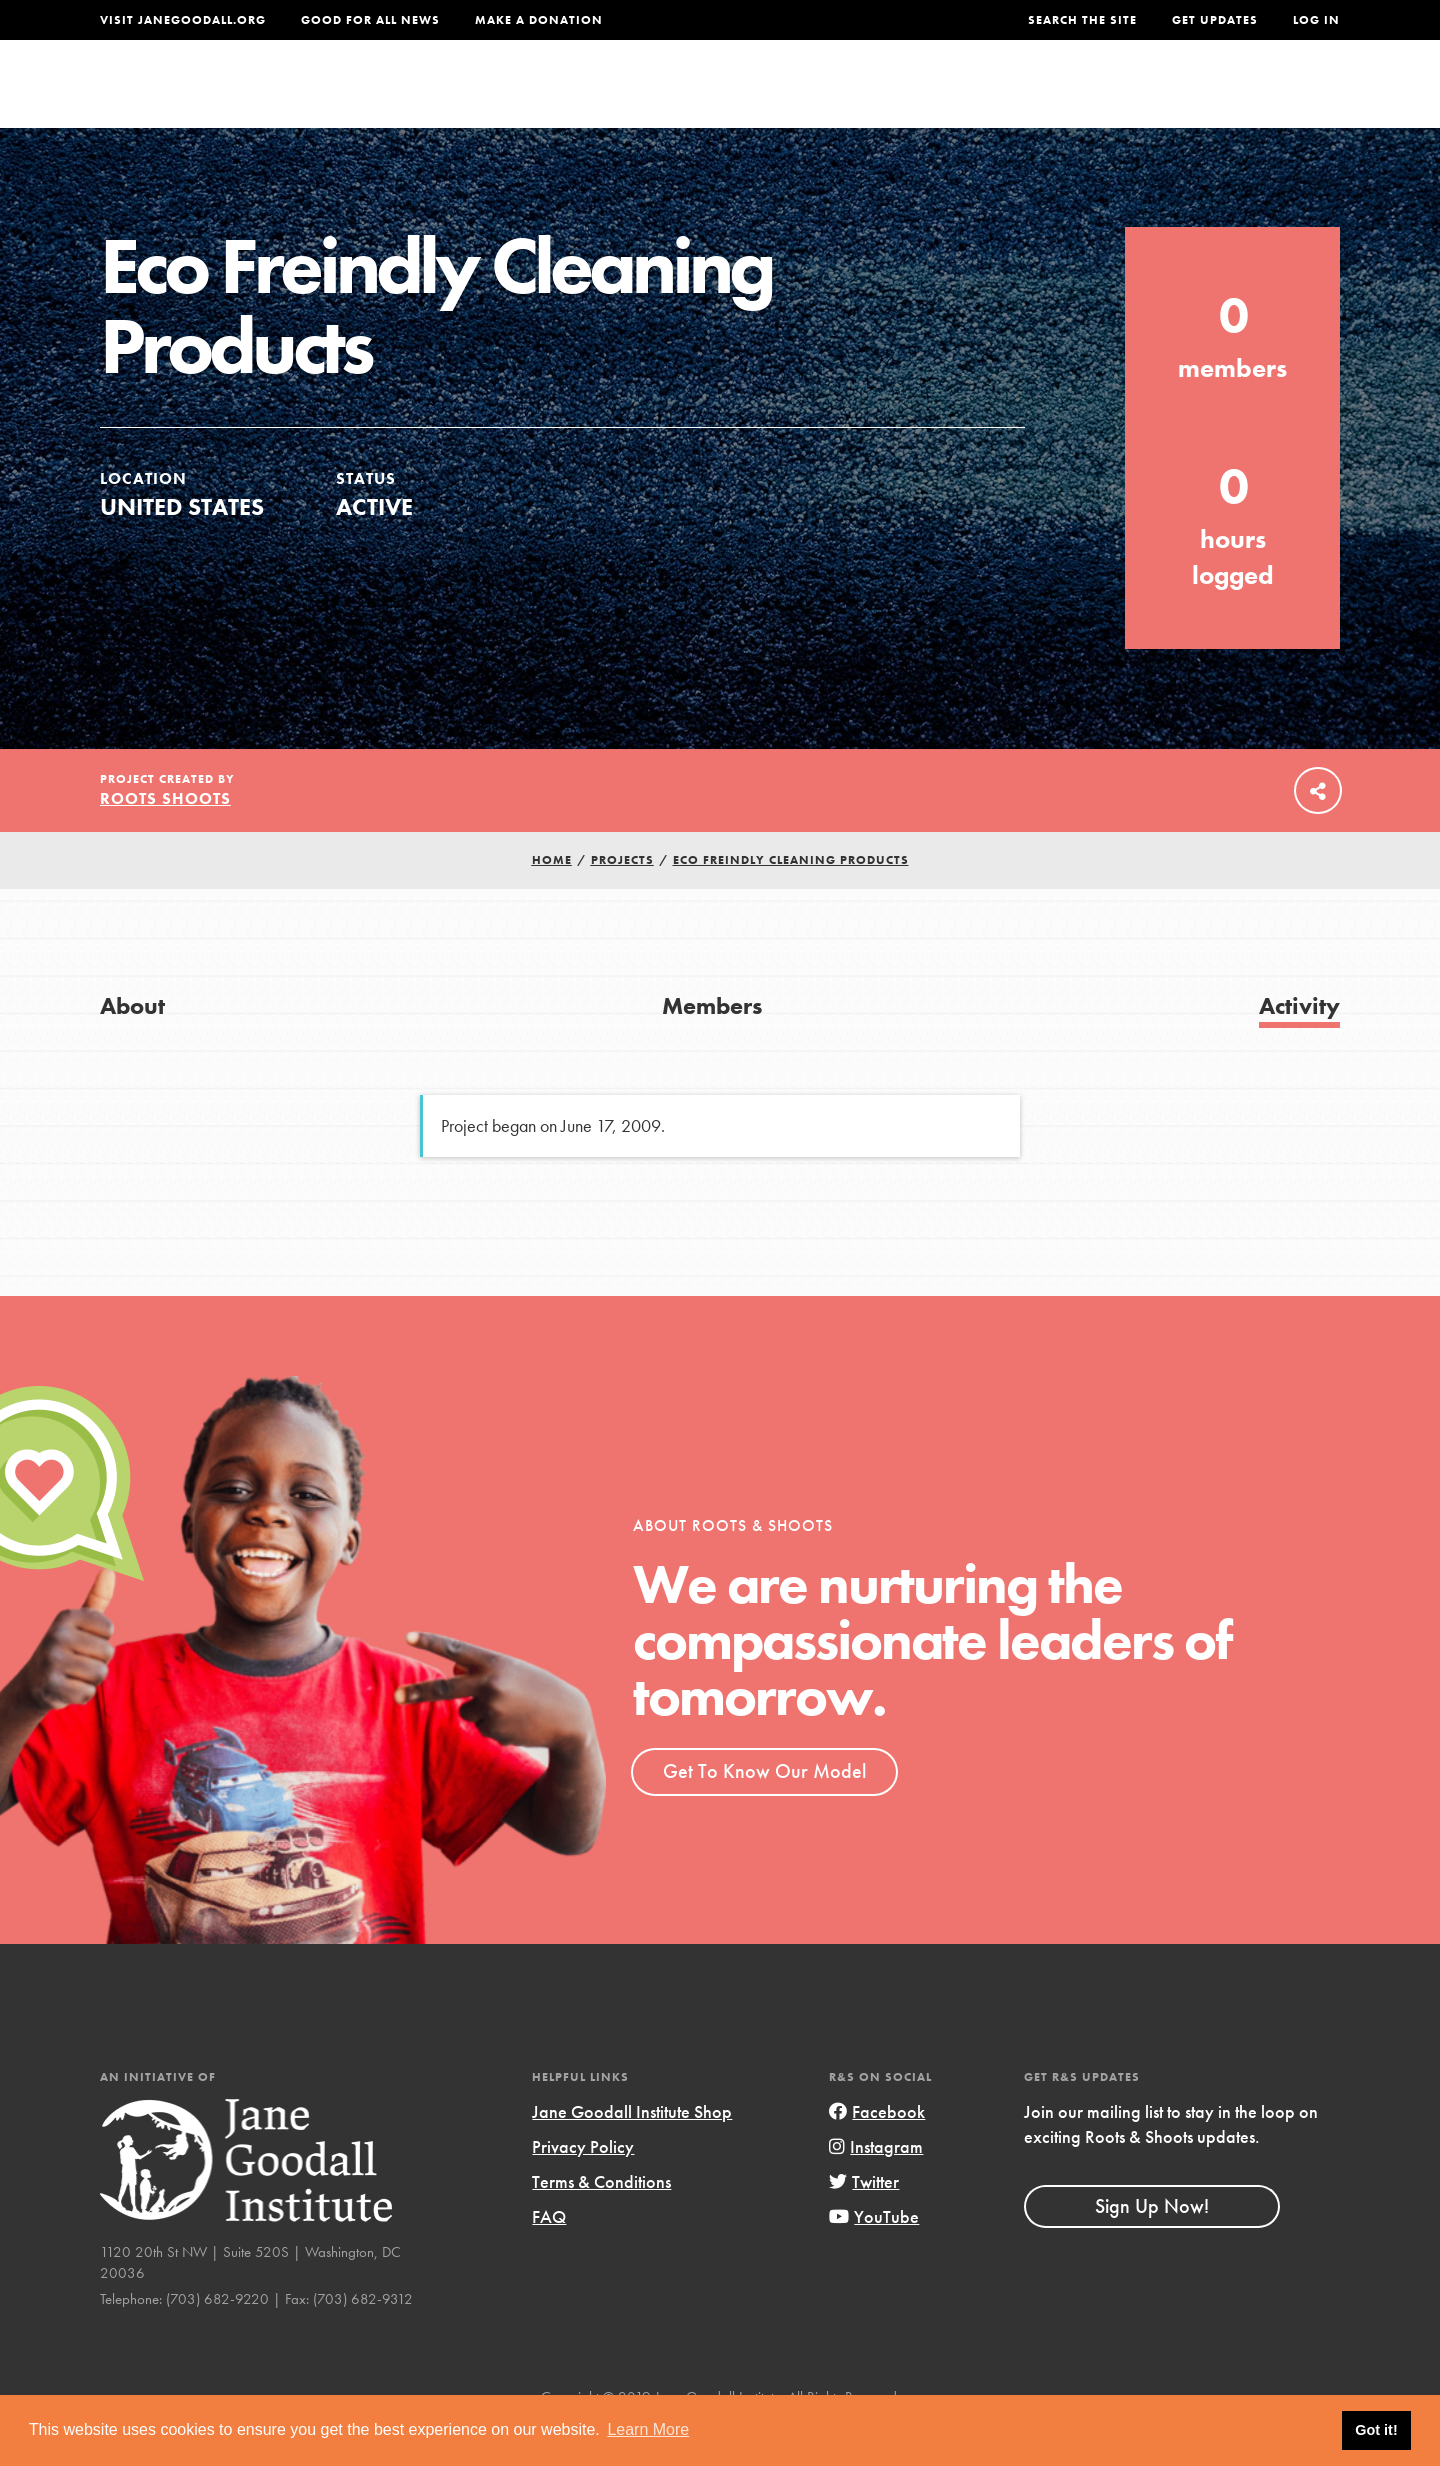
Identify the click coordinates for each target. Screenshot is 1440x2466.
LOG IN (1316, 20)
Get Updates (1215, 20)
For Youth (573, 96)
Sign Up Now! (1152, 2246)
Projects (1025, 96)
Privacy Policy (583, 2186)
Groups (1139, 96)
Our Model (895, 96)
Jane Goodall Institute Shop (632, 2151)
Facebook (877, 2151)
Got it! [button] (1376, 2430)
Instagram (876, 2186)
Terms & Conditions (601, 2221)
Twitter (864, 2221)
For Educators (733, 96)
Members (712, 1045)
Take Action (1274, 96)
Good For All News (370, 20)
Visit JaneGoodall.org (183, 20)
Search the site (1082, 20)
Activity (1299, 1045)
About (457, 96)
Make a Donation (539, 20)
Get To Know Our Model (764, 1811)
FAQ (549, 2257)
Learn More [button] (648, 2429)
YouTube (874, 2257)
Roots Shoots (165, 838)
